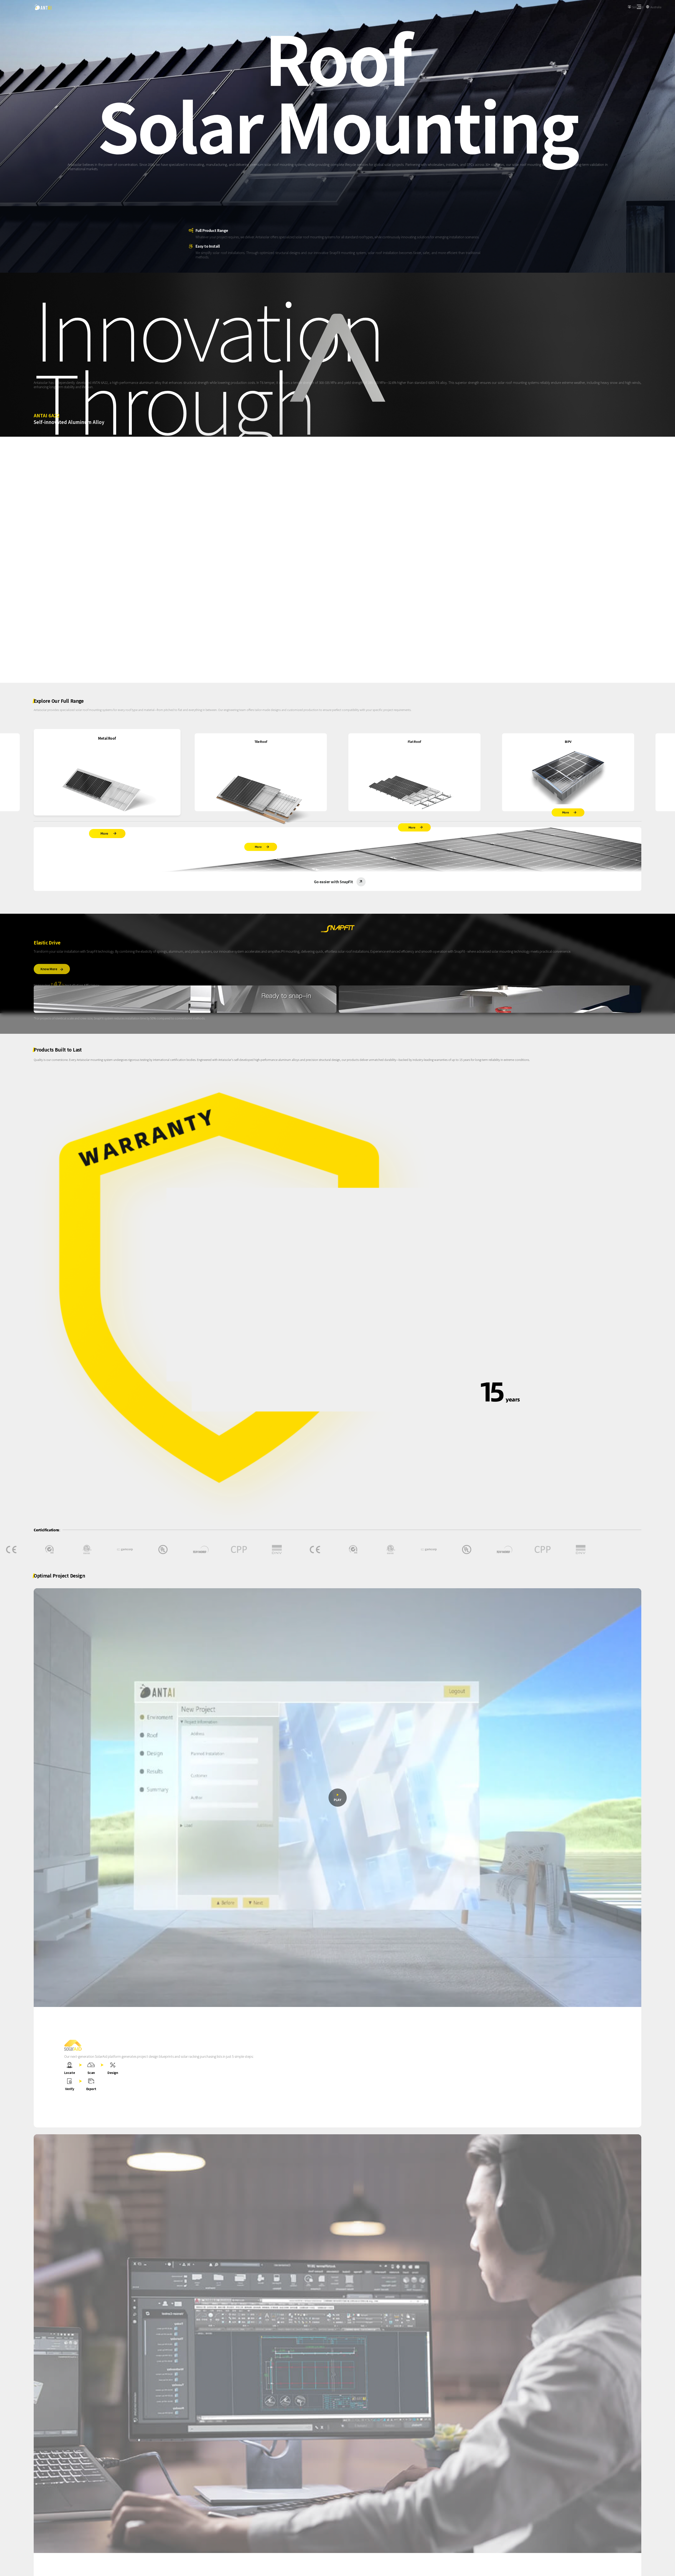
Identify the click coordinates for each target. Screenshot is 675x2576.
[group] (107, 772)
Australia (655, 7)
